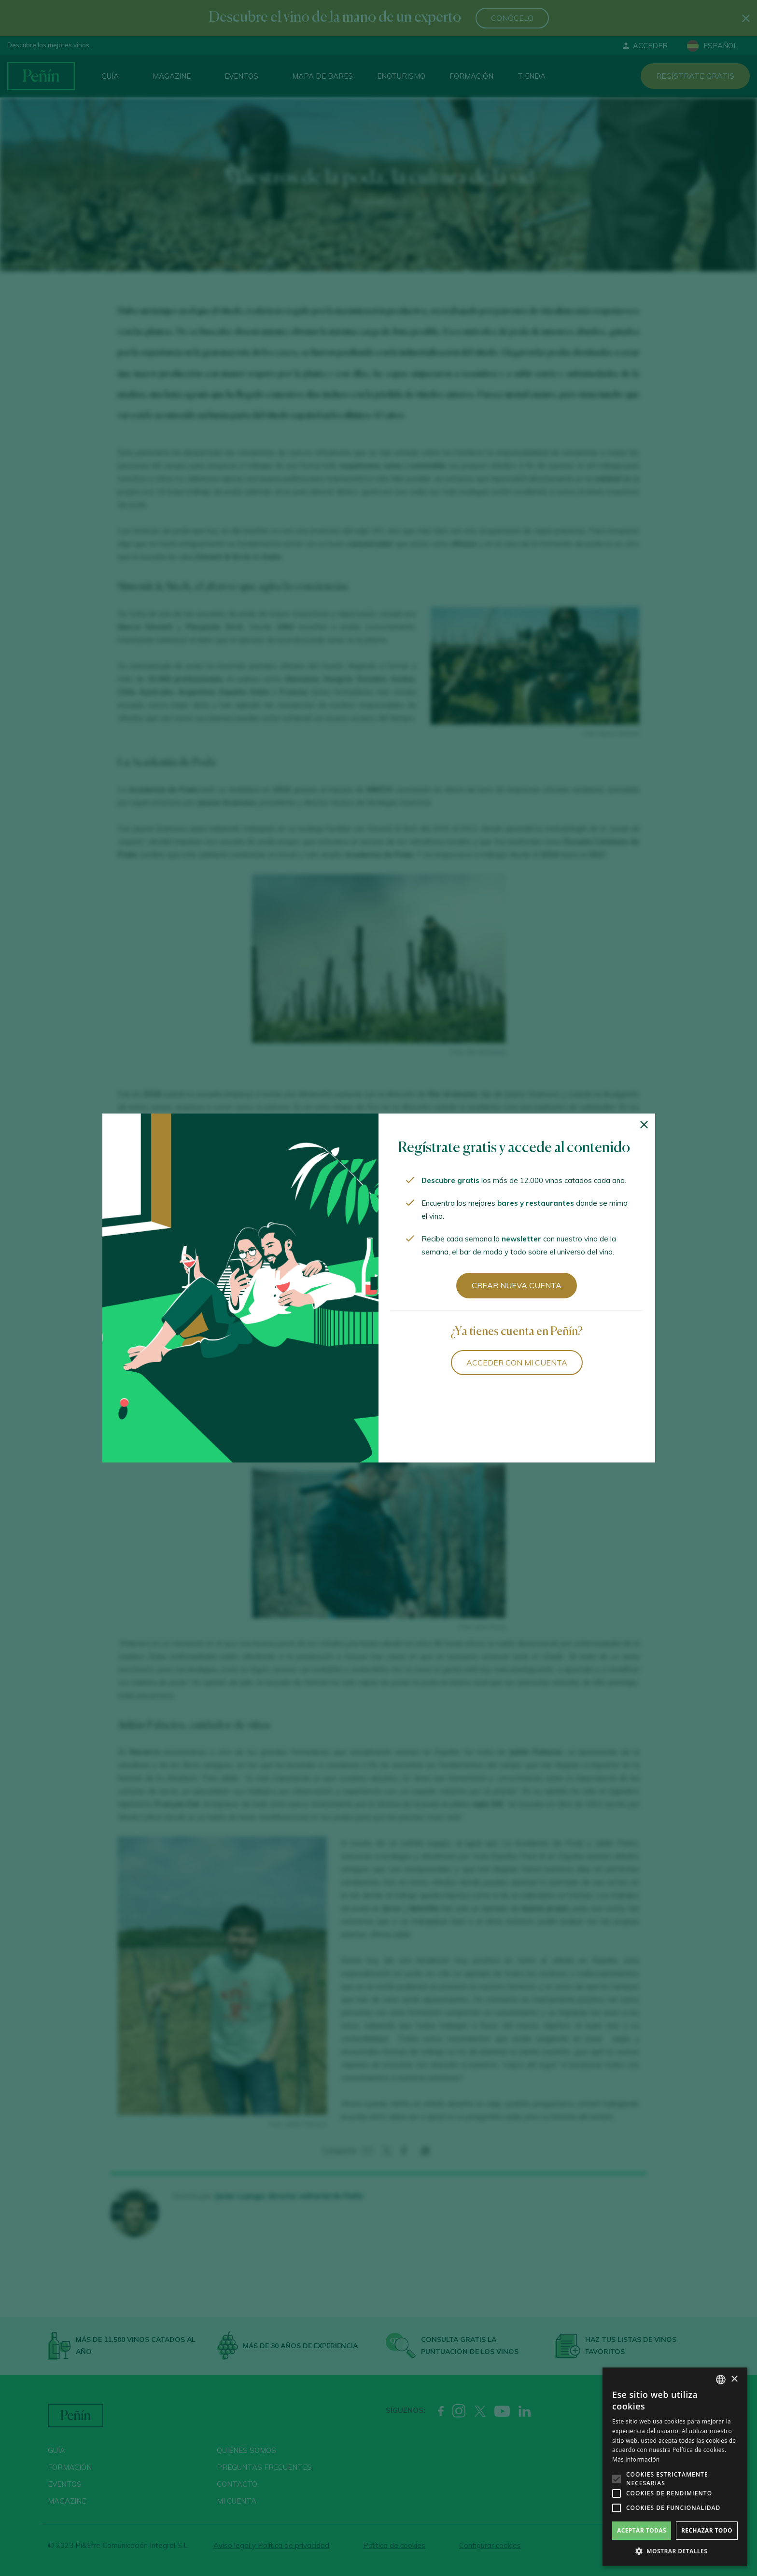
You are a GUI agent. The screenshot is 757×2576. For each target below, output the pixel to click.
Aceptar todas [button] (641, 2530)
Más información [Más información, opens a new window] (635, 2459)
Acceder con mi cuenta (516, 1362)
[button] (675, 2551)
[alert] (675, 2466)
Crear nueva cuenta (516, 1285)
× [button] (734, 2379)
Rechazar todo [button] (706, 2530)
